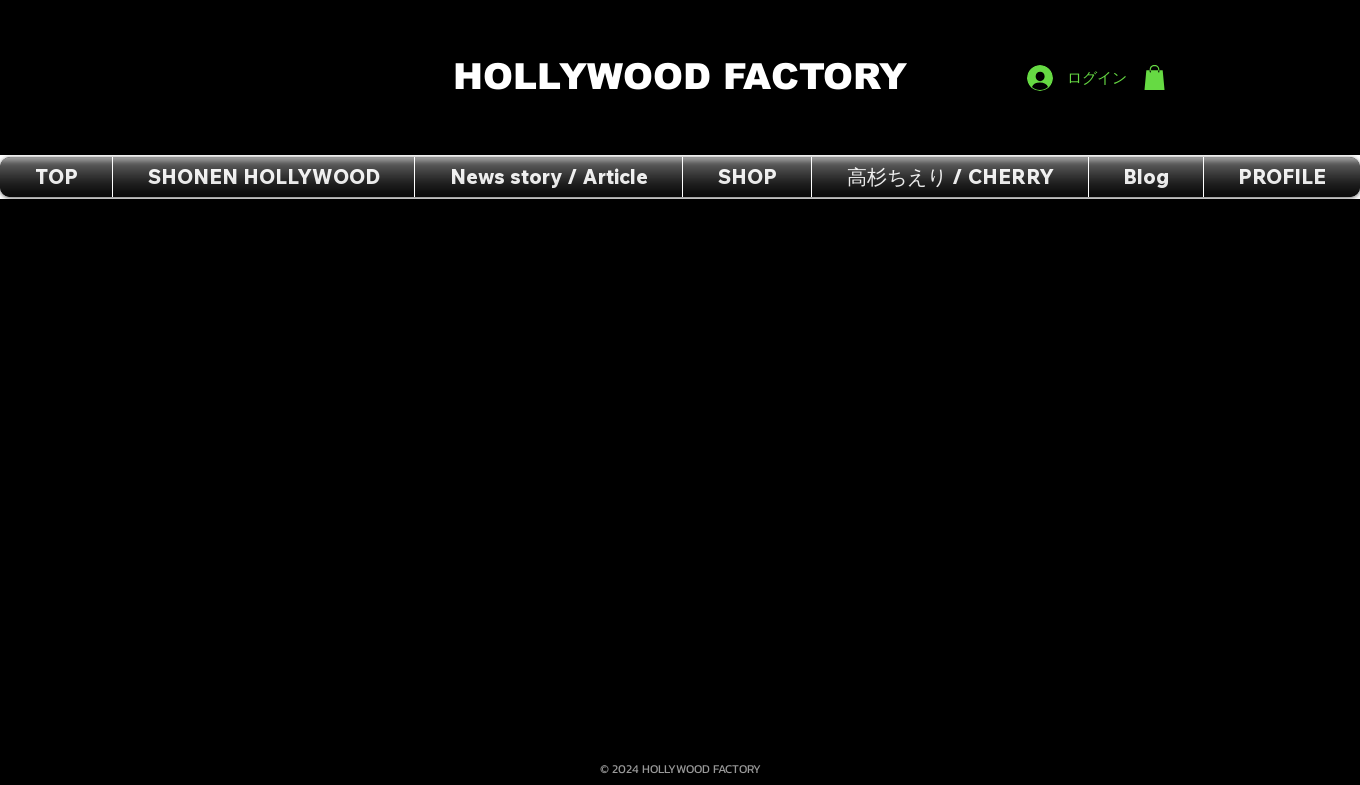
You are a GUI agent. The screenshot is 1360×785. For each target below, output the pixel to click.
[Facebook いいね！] (1126, 21)
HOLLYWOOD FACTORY (686, 76)
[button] (1154, 77)
